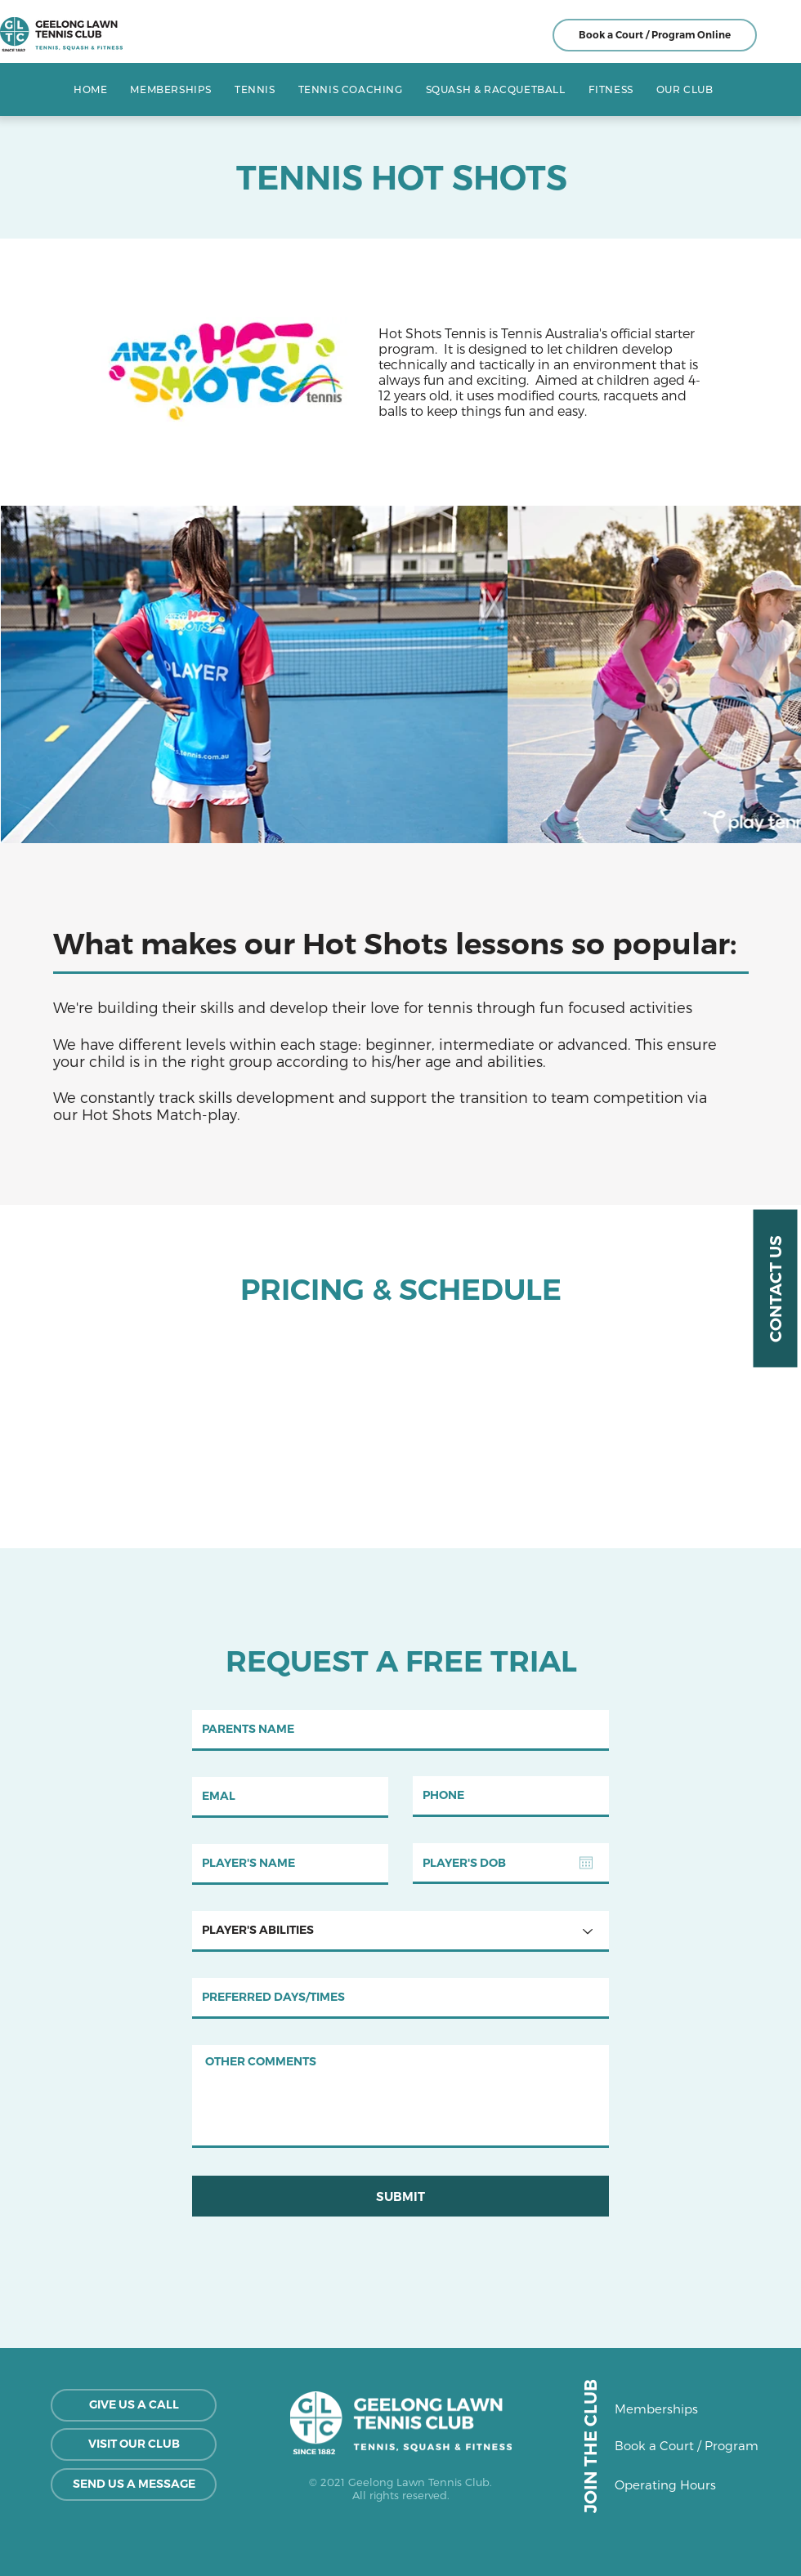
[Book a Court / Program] (686, 2445)
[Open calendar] (586, 1862)
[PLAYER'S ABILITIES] (400, 1931)
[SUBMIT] (400, 2196)
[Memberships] (672, 2408)
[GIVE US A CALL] (134, 2405)
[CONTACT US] (775, 1288)
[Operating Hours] (682, 2484)
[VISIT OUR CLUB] (134, 2444)
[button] (255, 89)
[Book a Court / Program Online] (655, 35)
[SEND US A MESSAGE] (134, 2484)
